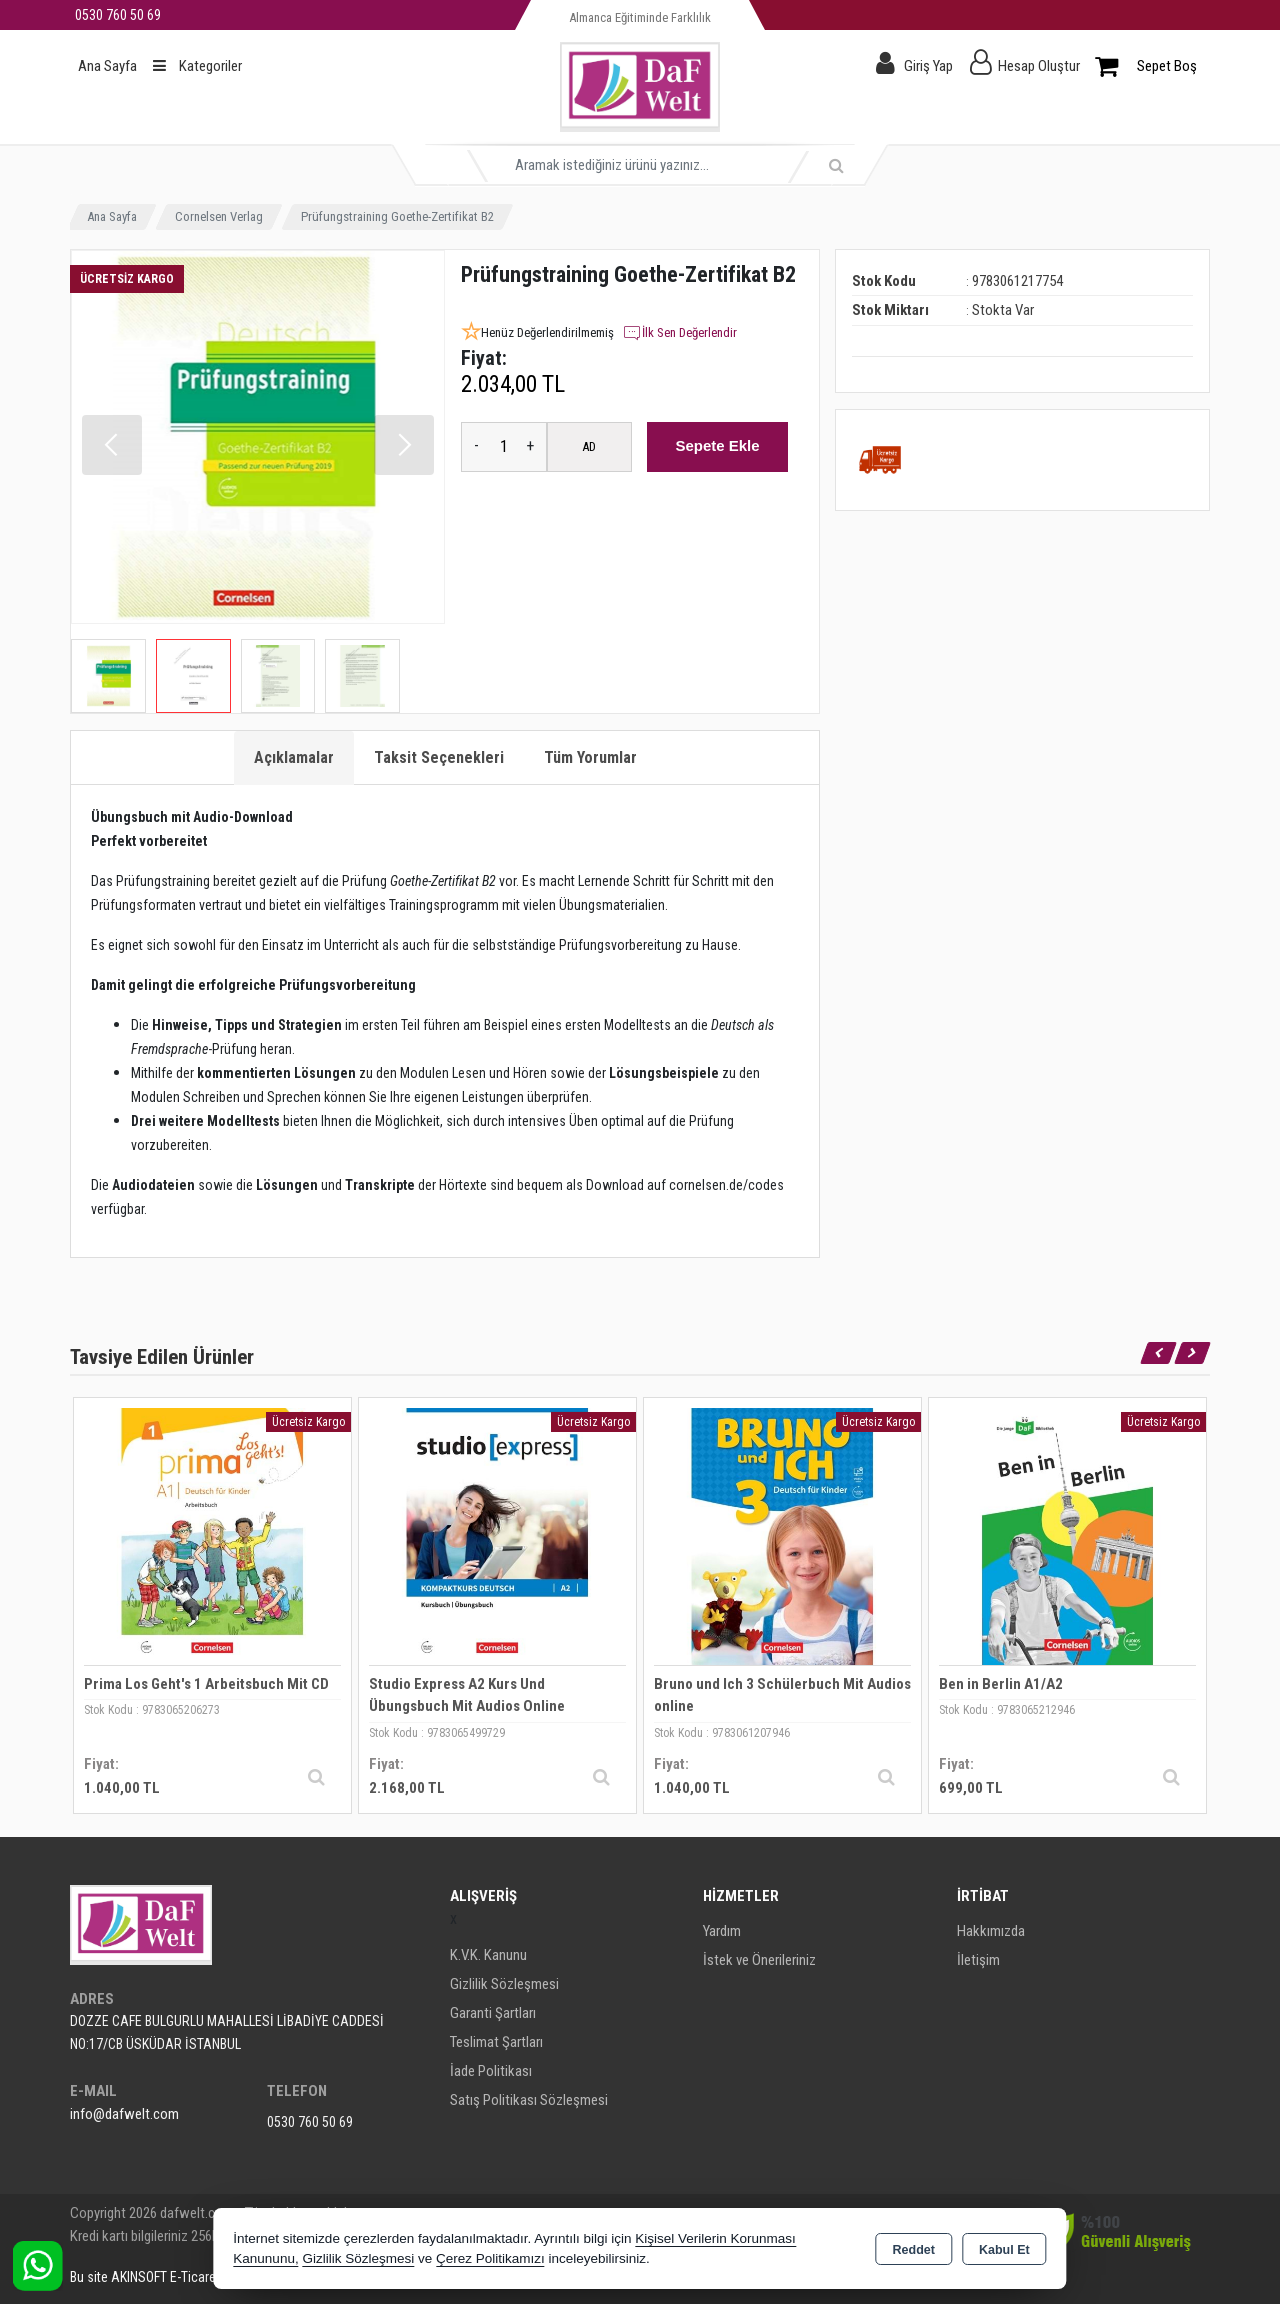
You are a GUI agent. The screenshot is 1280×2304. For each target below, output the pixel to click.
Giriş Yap (928, 66)
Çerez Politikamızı (490, 2258)
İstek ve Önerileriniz (759, 1960)
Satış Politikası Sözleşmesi (529, 2100)
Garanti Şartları (493, 2013)
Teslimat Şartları (496, 2042)
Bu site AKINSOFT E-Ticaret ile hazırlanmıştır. (193, 2277)
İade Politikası (491, 2071)
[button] (404, 445)
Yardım (722, 1931)
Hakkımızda (991, 1931)
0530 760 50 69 (310, 2122)
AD (589, 446)
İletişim (978, 1960)
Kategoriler (197, 66)
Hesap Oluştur (1039, 66)
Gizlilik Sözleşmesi (504, 1984)
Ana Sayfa (107, 66)
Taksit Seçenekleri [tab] (439, 757)
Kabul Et (1004, 2250)
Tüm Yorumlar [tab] (590, 757)
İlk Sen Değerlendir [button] (679, 333)
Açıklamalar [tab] (294, 757)
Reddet (914, 2250)
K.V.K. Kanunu (488, 1955)
